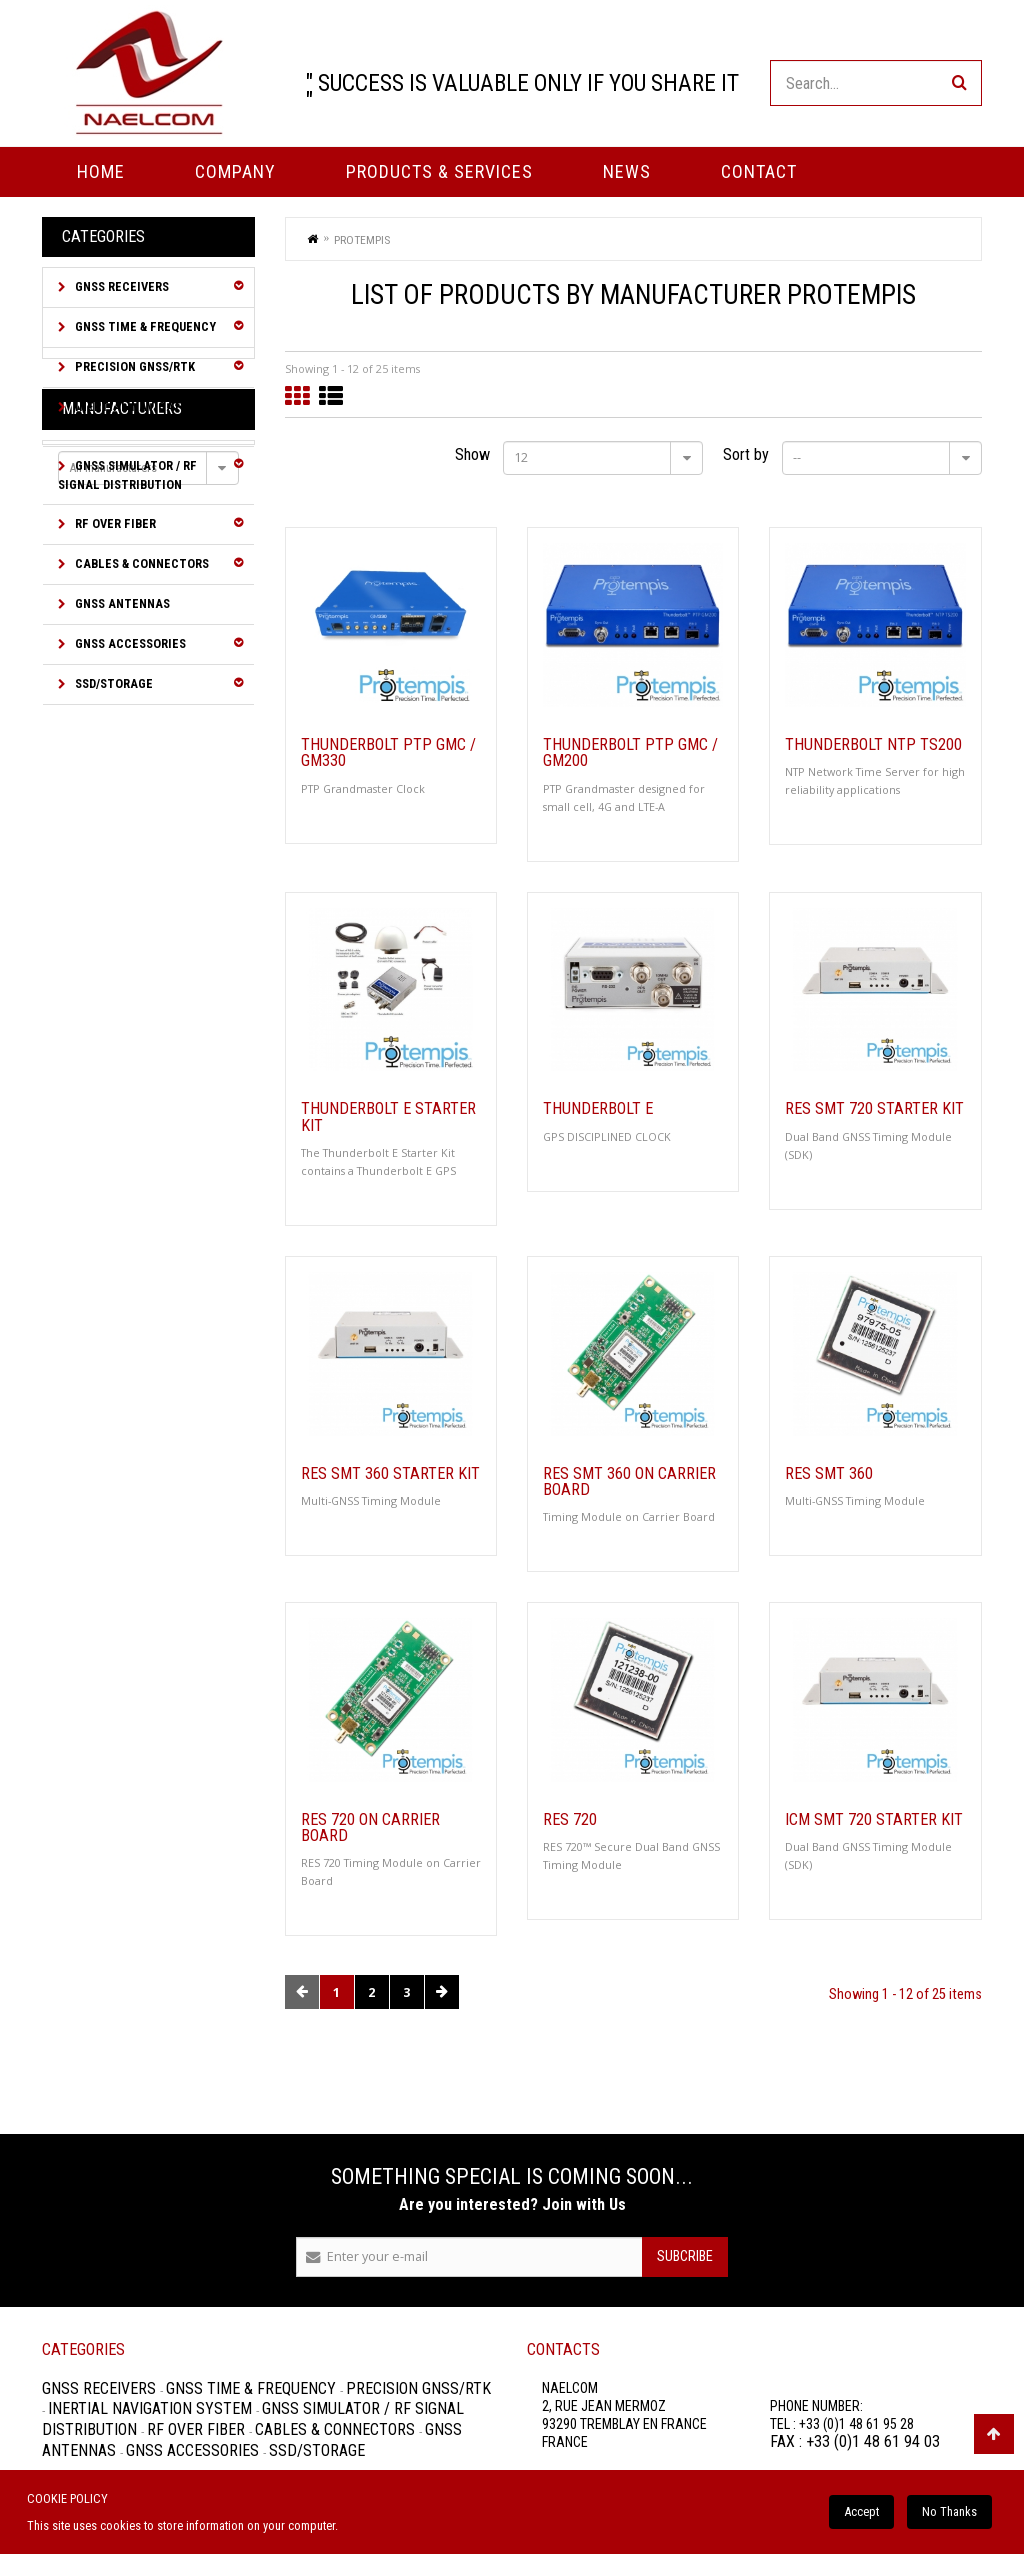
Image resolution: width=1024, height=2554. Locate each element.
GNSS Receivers (120, 286)
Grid (297, 397)
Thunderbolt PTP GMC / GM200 (630, 753)
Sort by (746, 454)
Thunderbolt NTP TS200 (873, 745)
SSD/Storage (112, 683)
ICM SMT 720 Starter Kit (874, 1820)
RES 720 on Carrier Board (370, 1828)
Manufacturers (122, 754)
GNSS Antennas (121, 603)
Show (472, 454)
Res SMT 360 (829, 1474)
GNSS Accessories (129, 643)
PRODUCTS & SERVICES (439, 171)
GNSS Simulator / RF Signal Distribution (127, 475)
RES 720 (570, 1820)
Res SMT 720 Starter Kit (874, 1109)
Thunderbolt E (598, 1109)
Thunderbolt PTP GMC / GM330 (388, 753)
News (627, 171)
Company (235, 171)
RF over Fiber (114, 523)
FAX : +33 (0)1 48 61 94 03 (855, 2441)
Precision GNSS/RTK (133, 366)
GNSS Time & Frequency (144, 326)
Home (101, 171)
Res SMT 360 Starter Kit (390, 1474)
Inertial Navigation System (129, 416)
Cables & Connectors (140, 563)
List (331, 397)
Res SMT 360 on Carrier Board (629, 1482)
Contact (759, 171)
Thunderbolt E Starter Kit (388, 1117)
